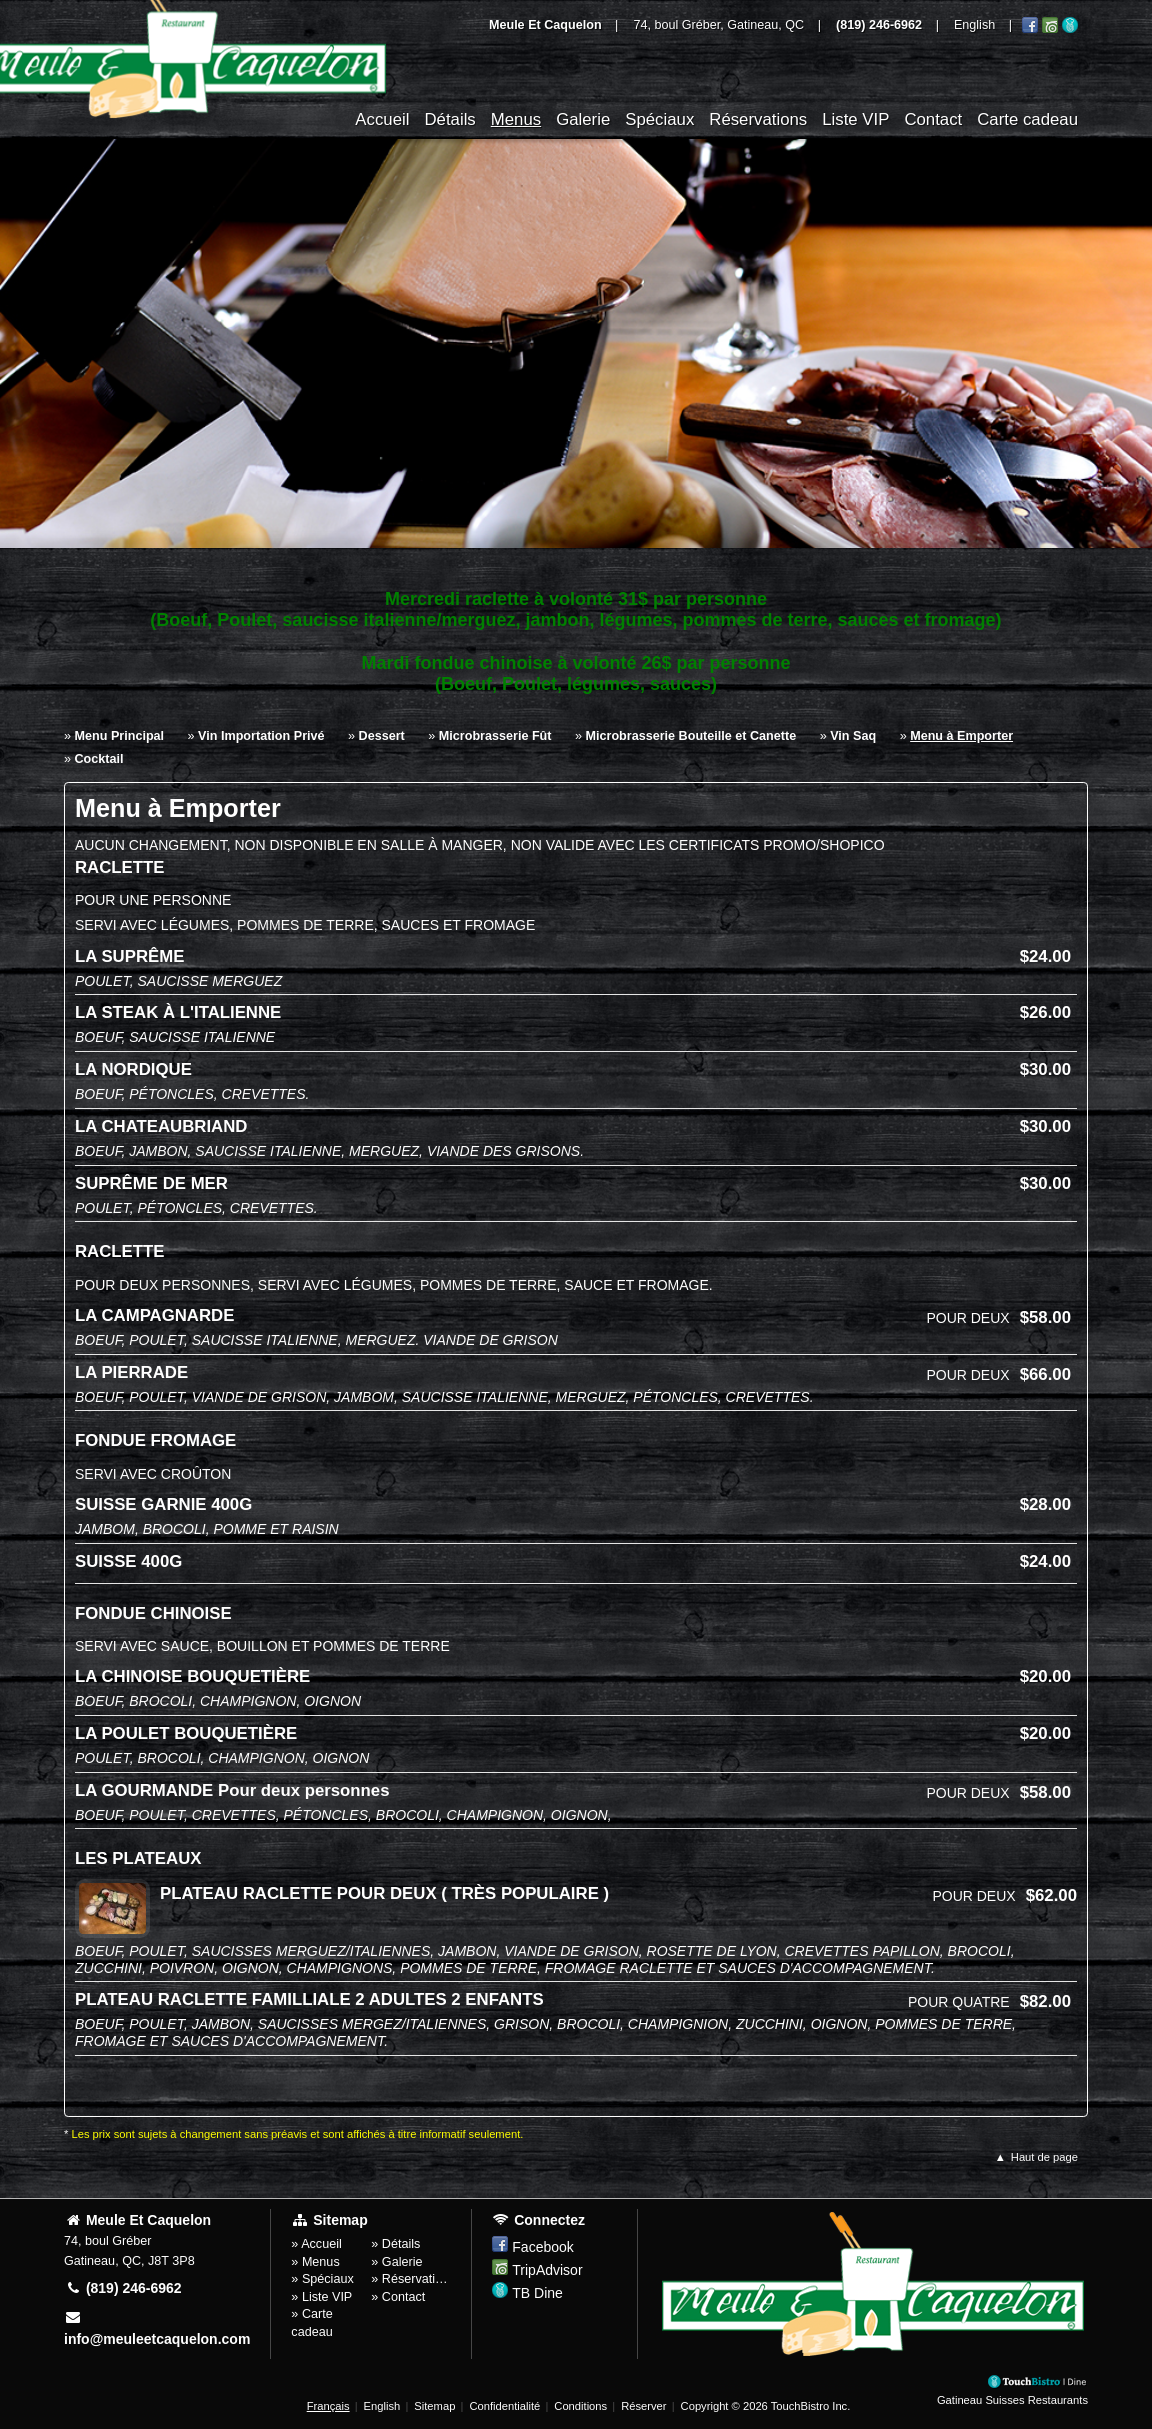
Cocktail (99, 759)
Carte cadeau (1027, 119)
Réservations (758, 119)
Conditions (580, 2406)
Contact (933, 119)
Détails (449, 119)
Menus (516, 119)
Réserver (643, 2406)
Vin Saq (853, 736)
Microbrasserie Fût (495, 736)
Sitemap (434, 2406)
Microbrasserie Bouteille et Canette (691, 736)
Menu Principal (120, 736)
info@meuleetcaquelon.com (157, 2328)
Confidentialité (504, 2406)
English (382, 2406)
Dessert (382, 736)
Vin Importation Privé (261, 736)
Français (328, 2406)
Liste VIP (855, 119)
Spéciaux (659, 119)
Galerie (583, 119)
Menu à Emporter (961, 736)
